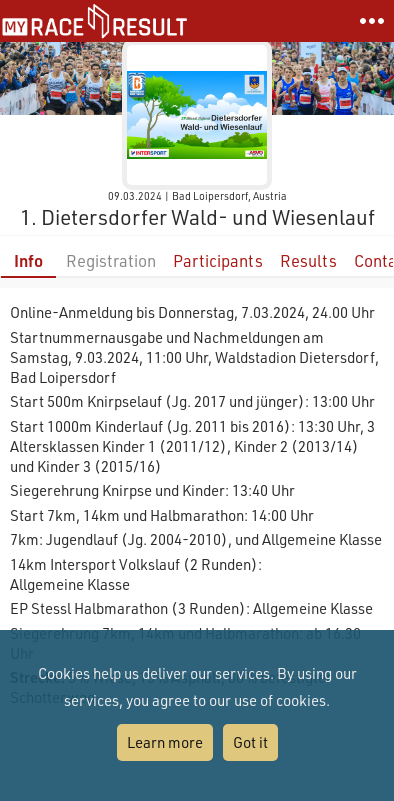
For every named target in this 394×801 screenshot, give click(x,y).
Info (28, 260)
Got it (250, 742)
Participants (218, 260)
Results (308, 260)
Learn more (165, 742)
